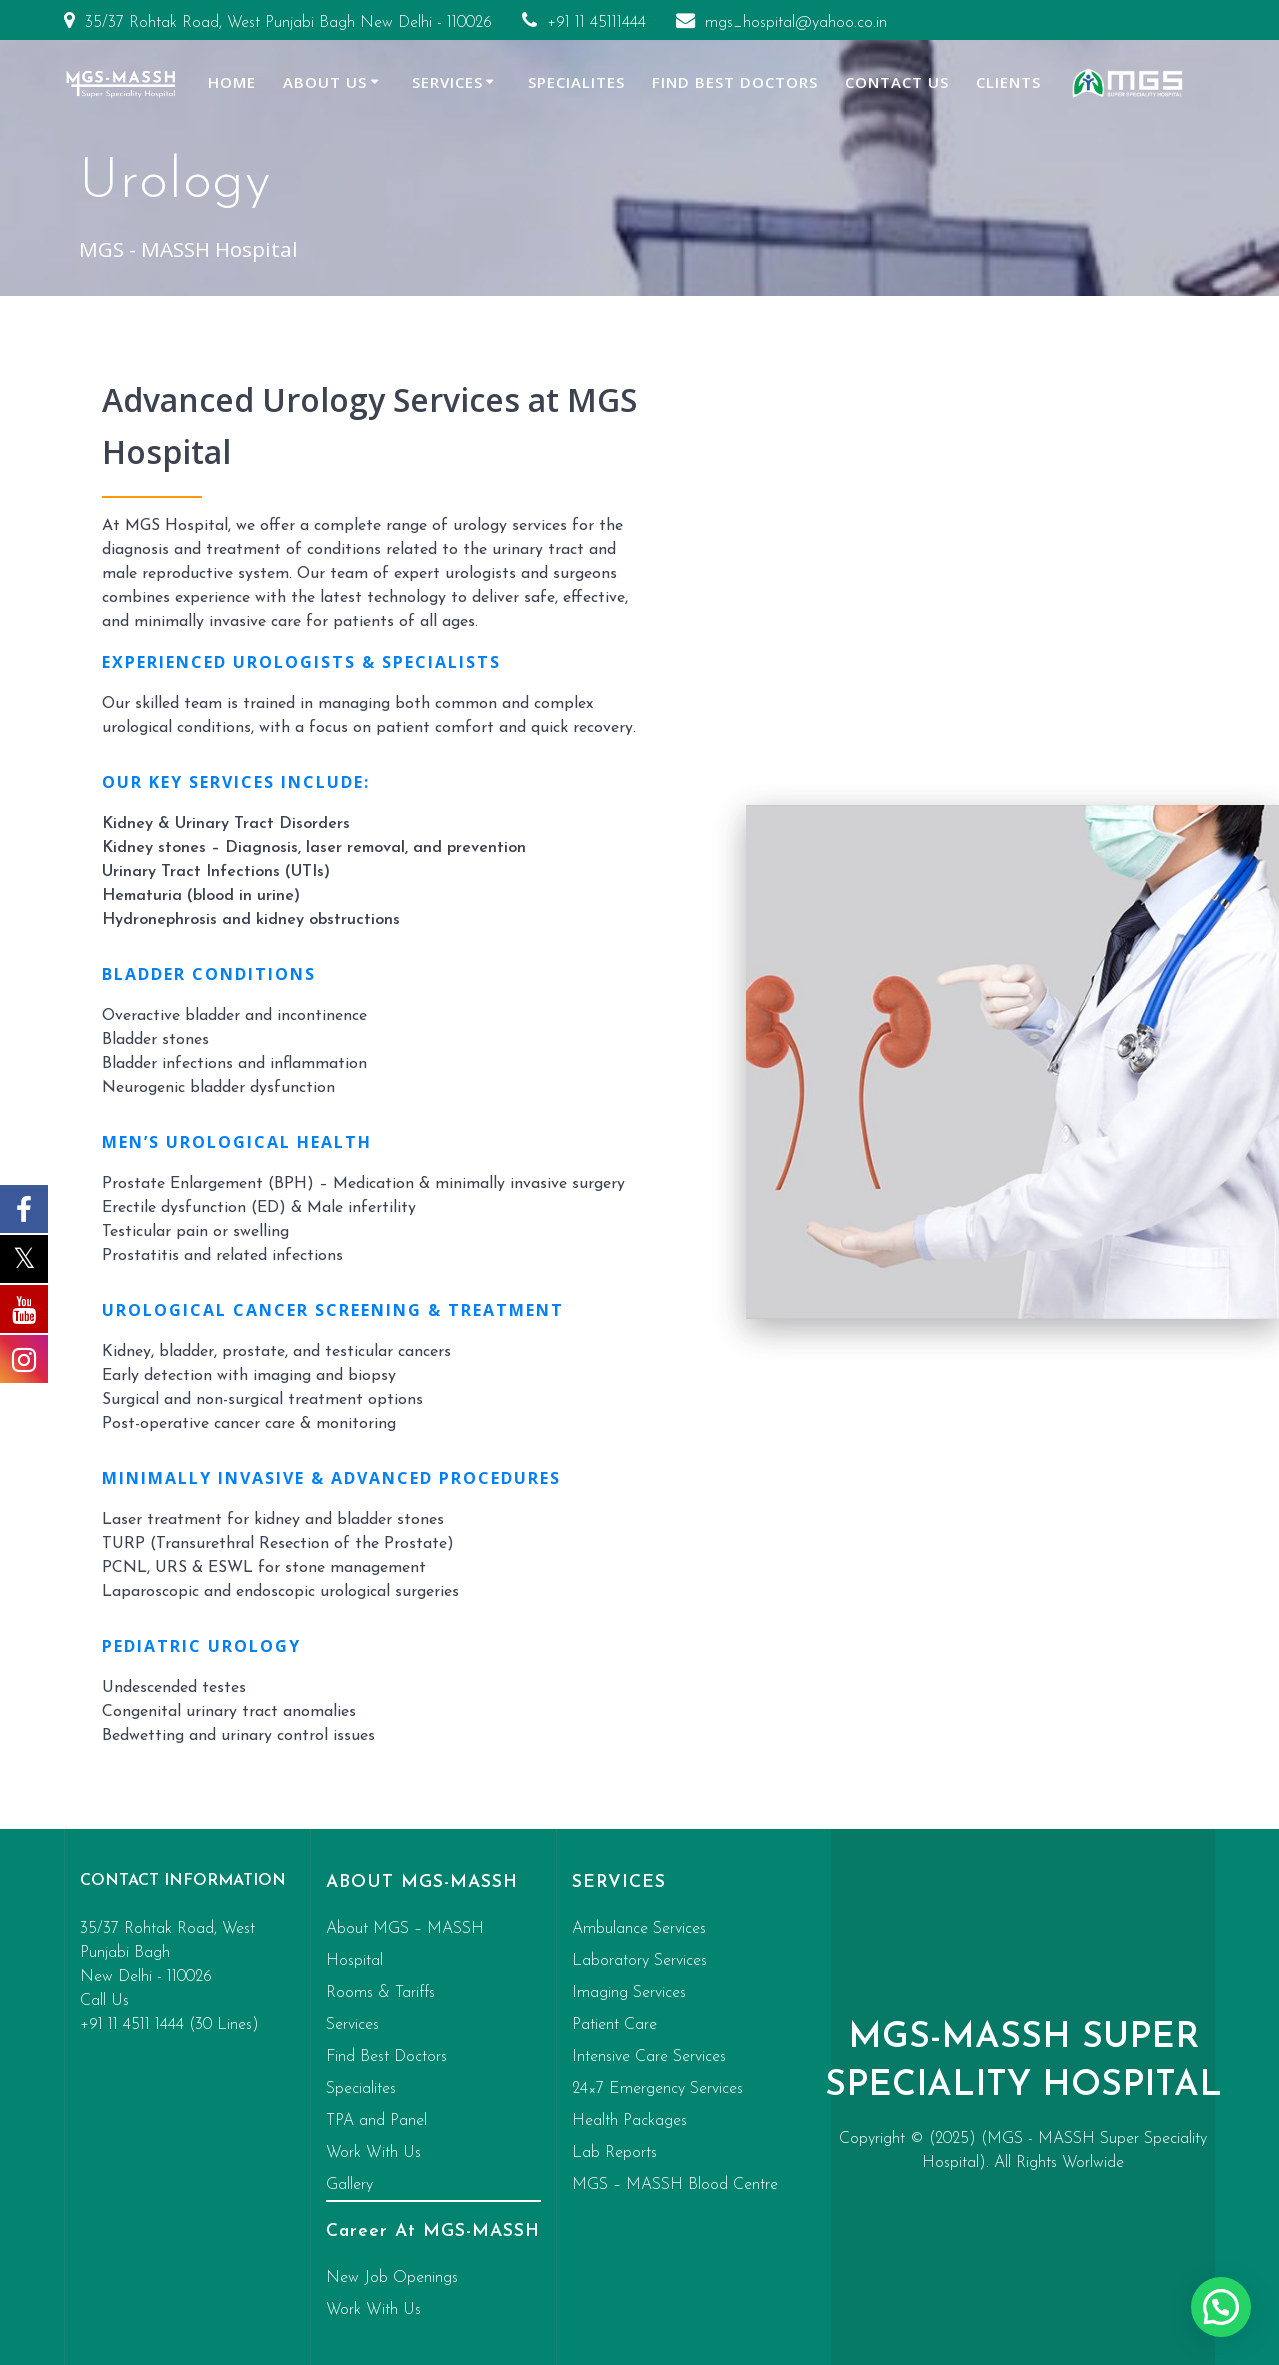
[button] (1221, 2307)
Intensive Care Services (649, 2057)
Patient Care (614, 2025)
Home (232, 82)
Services (447, 82)
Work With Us (373, 2153)
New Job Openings (392, 2278)
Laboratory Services (639, 1961)
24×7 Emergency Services (657, 2089)
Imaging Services (629, 1993)
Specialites (576, 82)
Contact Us (897, 82)
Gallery (349, 2185)
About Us (325, 82)
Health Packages (629, 2121)
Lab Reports (614, 2153)
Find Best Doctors (735, 82)
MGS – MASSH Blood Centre (675, 2185)
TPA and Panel (376, 2121)
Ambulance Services (639, 1929)
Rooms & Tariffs (380, 1993)
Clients (1008, 82)
